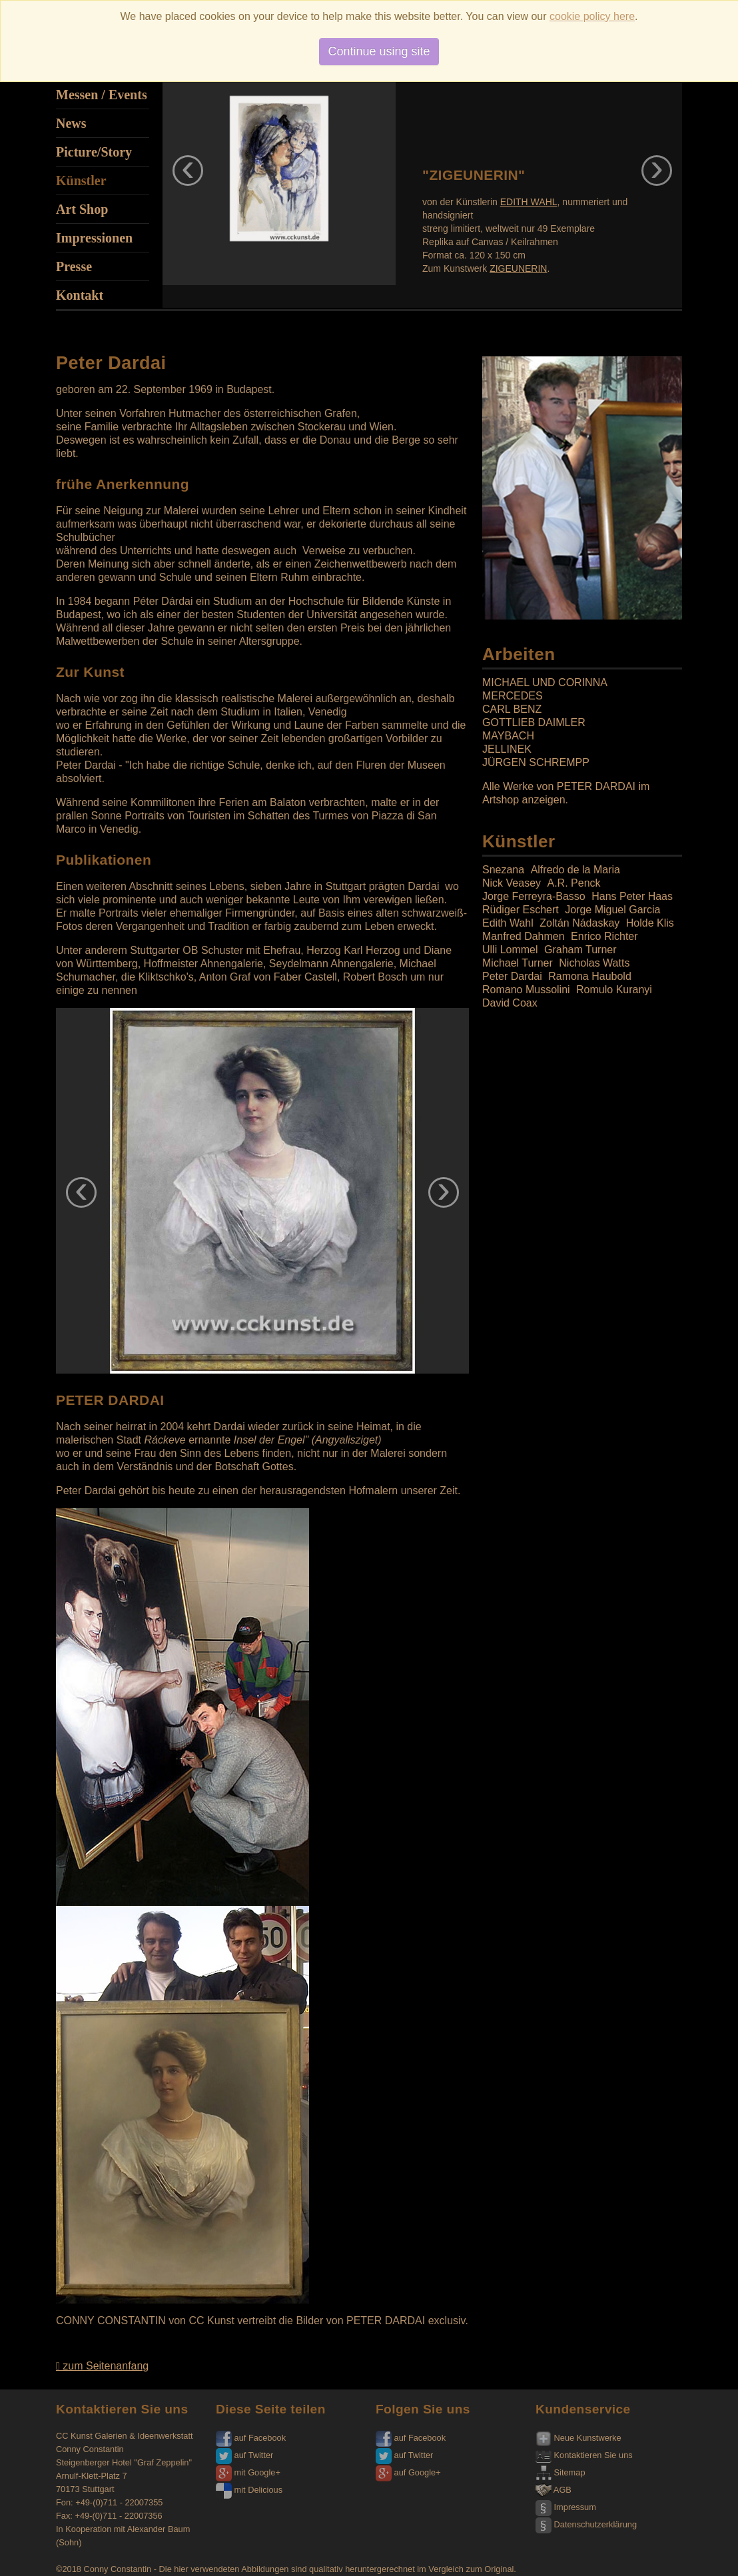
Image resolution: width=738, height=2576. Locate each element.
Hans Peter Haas (632, 896)
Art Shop (82, 209)
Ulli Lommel (510, 949)
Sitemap (560, 2472)
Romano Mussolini (526, 989)
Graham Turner (580, 949)
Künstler (81, 180)
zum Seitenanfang (102, 2365)
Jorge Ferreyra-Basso (533, 896)
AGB (553, 2490)
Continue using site (379, 51)
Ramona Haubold (589, 976)
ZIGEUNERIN (518, 268)
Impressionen (94, 237)
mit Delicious (249, 2490)
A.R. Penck (574, 883)
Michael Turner (517, 963)
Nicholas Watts (594, 963)
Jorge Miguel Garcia (612, 909)
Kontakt (79, 295)
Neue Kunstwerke (578, 2438)
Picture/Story (94, 152)
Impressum (566, 2507)
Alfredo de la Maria (575, 869)
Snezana (503, 869)
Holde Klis (650, 923)
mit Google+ (248, 2472)
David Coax (510, 1003)
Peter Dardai (512, 976)
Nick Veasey (511, 883)
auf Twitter (244, 2455)
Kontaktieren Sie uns (584, 2455)
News (71, 123)
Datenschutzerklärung (586, 2524)
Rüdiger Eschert (520, 909)
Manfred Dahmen (523, 936)
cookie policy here (592, 16)
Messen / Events (101, 94)
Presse (74, 266)
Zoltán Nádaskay (579, 923)
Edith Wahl (508, 923)
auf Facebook (251, 2438)
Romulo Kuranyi (614, 989)
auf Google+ (408, 2472)
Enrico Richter (604, 936)
